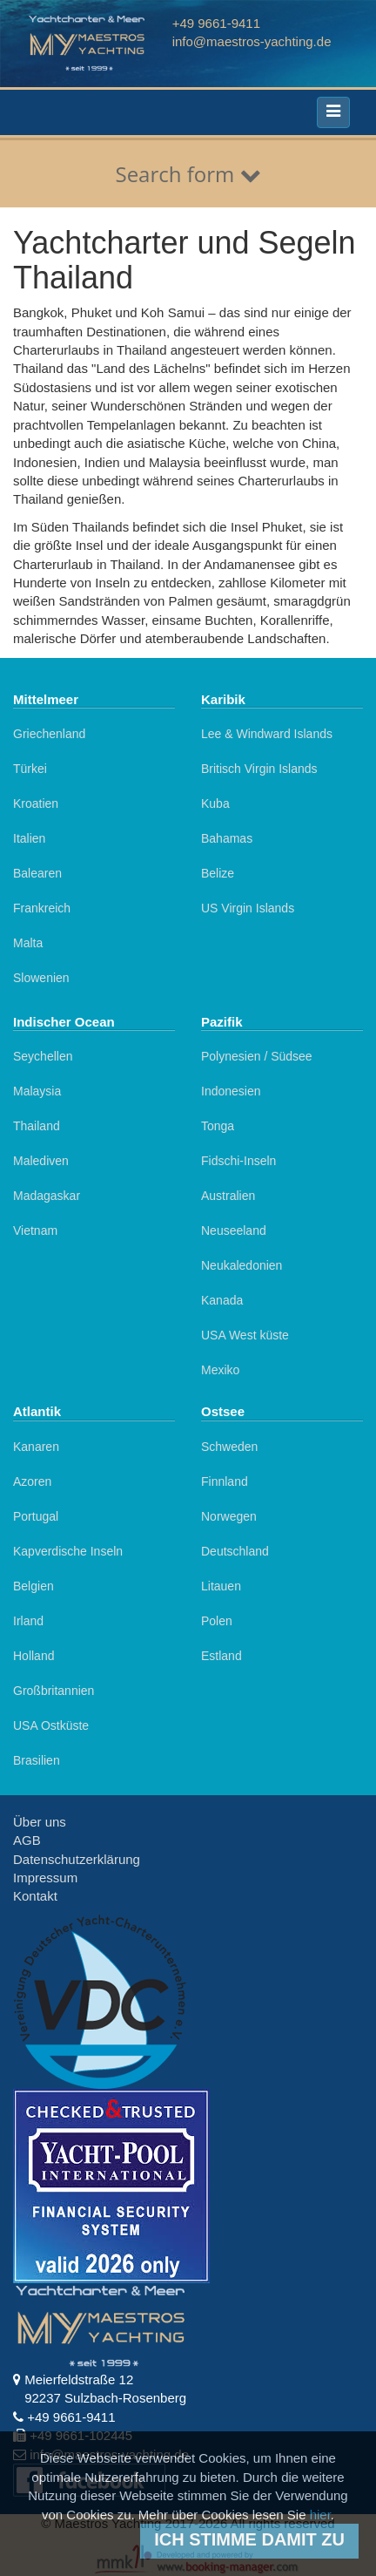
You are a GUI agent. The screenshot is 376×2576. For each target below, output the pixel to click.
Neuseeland (233, 1230)
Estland (221, 1656)
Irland (28, 1621)
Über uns (39, 1821)
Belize (217, 873)
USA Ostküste (51, 1725)
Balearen (37, 873)
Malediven (41, 1161)
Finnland (224, 1481)
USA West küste (245, 1335)
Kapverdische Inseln (68, 1551)
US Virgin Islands (247, 908)
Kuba (215, 803)
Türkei (30, 769)
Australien (228, 1196)
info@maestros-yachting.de (252, 41)
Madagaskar (46, 1196)
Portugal (35, 1516)
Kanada (222, 1300)
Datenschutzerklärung (76, 1859)
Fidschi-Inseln (238, 1161)
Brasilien (36, 1760)
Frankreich (41, 908)
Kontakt (35, 1895)
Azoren (32, 1481)
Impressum (45, 1877)
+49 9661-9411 (216, 23)
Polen (216, 1621)
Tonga (217, 1126)
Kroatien (35, 803)
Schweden (229, 1447)
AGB (27, 1840)
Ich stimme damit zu (249, 2539)
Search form (187, 173)
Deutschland (235, 1551)
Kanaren (36, 1447)
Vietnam (35, 1230)
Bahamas (226, 838)
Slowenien (41, 978)
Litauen (221, 1586)
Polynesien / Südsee (256, 1056)
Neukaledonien (241, 1265)
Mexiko (220, 1370)
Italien (29, 838)
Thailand (36, 1126)
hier (320, 2514)
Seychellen (43, 1056)
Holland (33, 1656)
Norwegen (229, 1516)
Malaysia (37, 1091)
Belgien (33, 1586)
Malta (28, 943)
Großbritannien (53, 1691)
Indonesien (231, 1091)
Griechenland (49, 734)
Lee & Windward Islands (266, 734)
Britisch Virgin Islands (259, 769)
